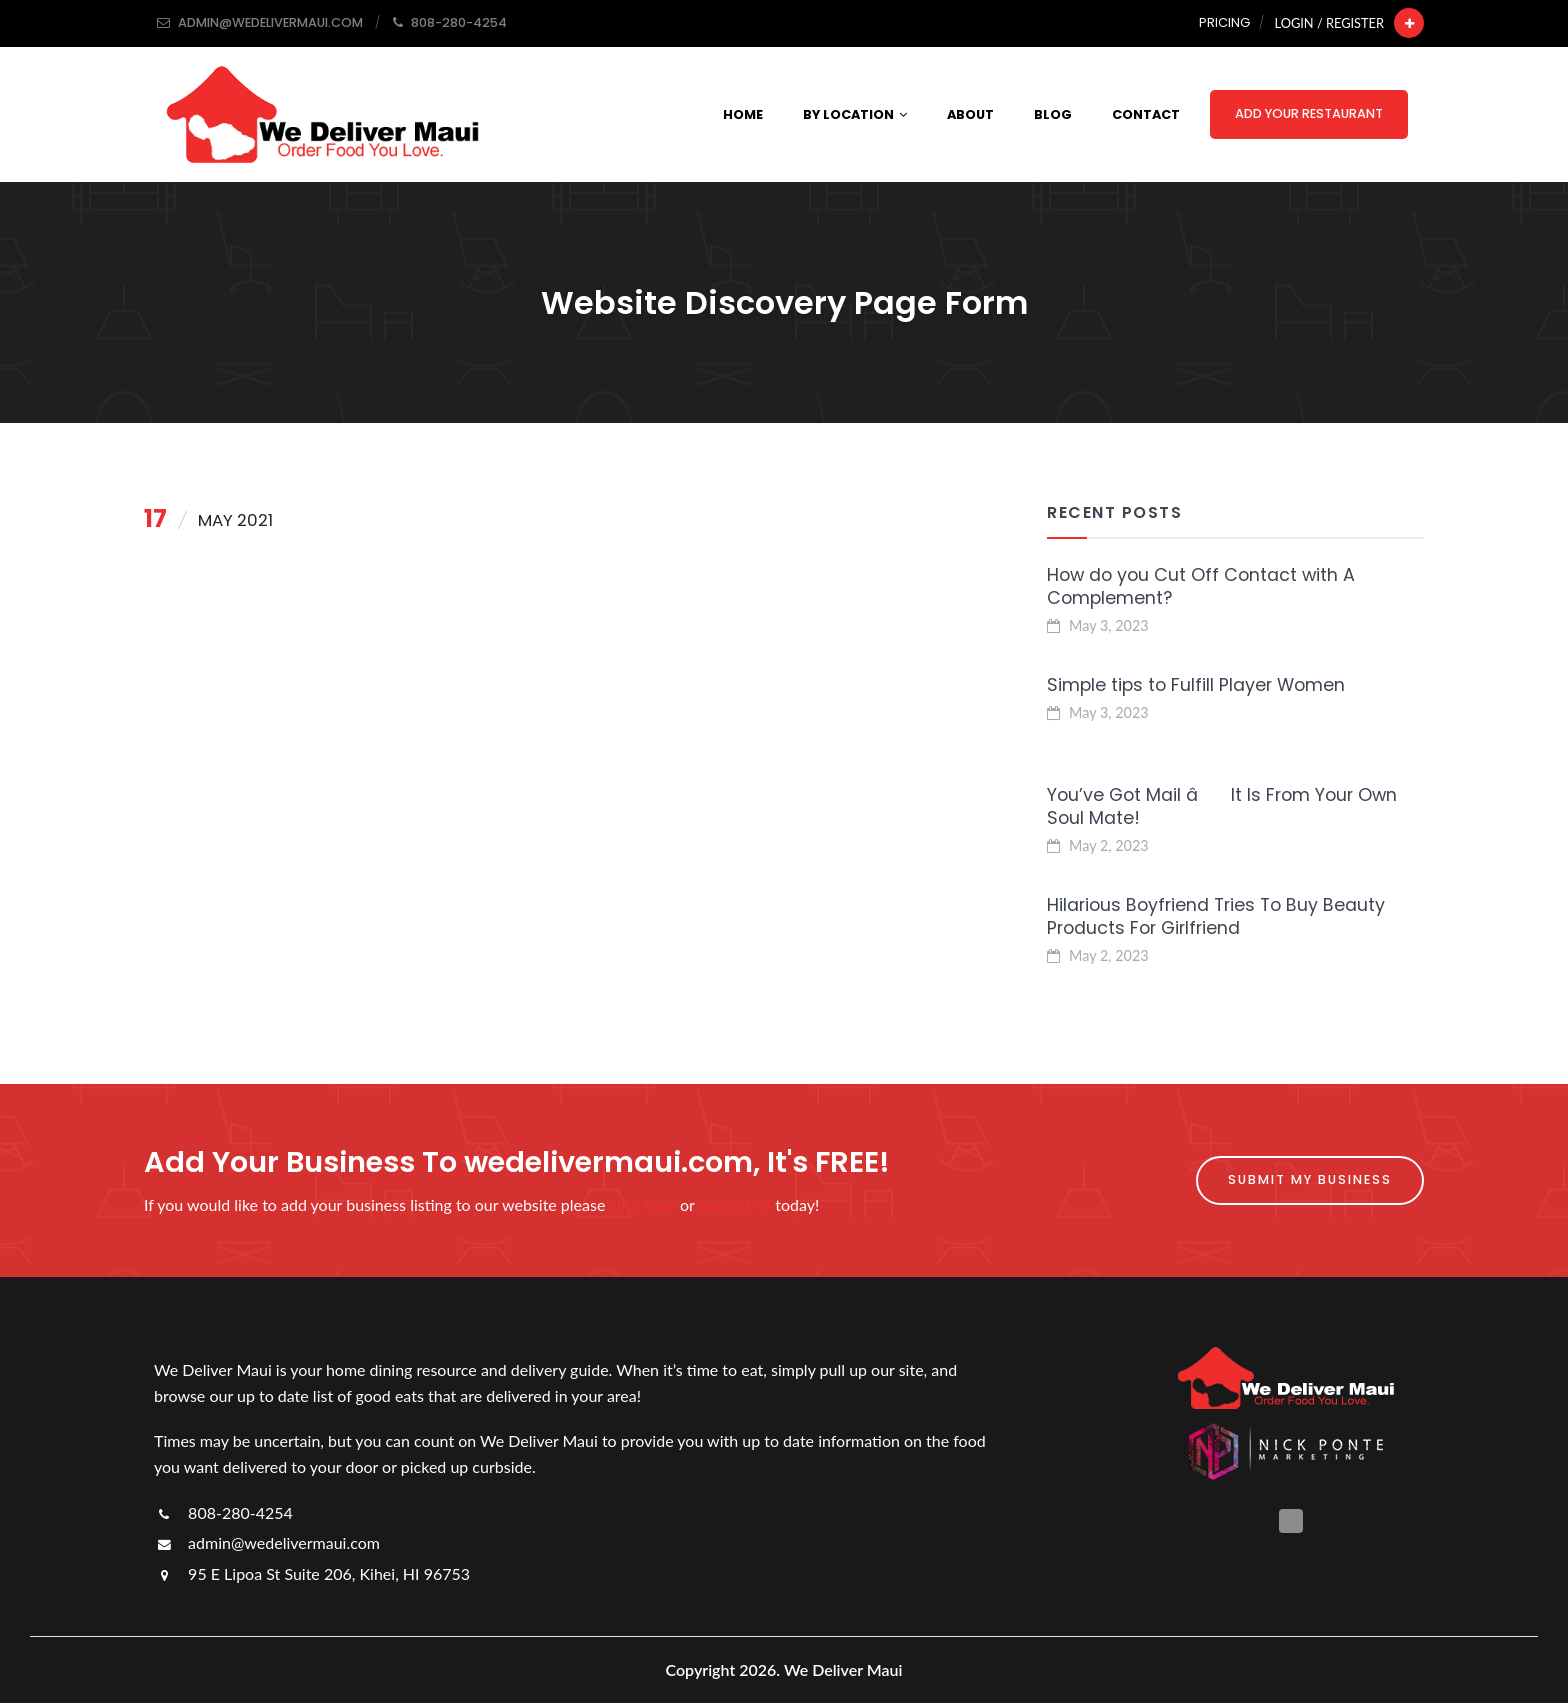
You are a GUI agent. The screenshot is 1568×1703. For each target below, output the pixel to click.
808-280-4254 (223, 1512)
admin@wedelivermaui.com (267, 1542)
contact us (735, 1204)
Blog (1053, 114)
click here (643, 1204)
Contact (1146, 114)
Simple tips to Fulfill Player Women (1196, 685)
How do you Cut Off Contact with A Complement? (1201, 586)
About (970, 114)
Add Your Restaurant (1309, 113)
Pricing (1224, 22)
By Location (855, 114)
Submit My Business (1310, 1179)
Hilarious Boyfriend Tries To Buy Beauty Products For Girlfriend (1216, 916)
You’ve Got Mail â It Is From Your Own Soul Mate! (1222, 806)
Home (743, 114)
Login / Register (1329, 23)
